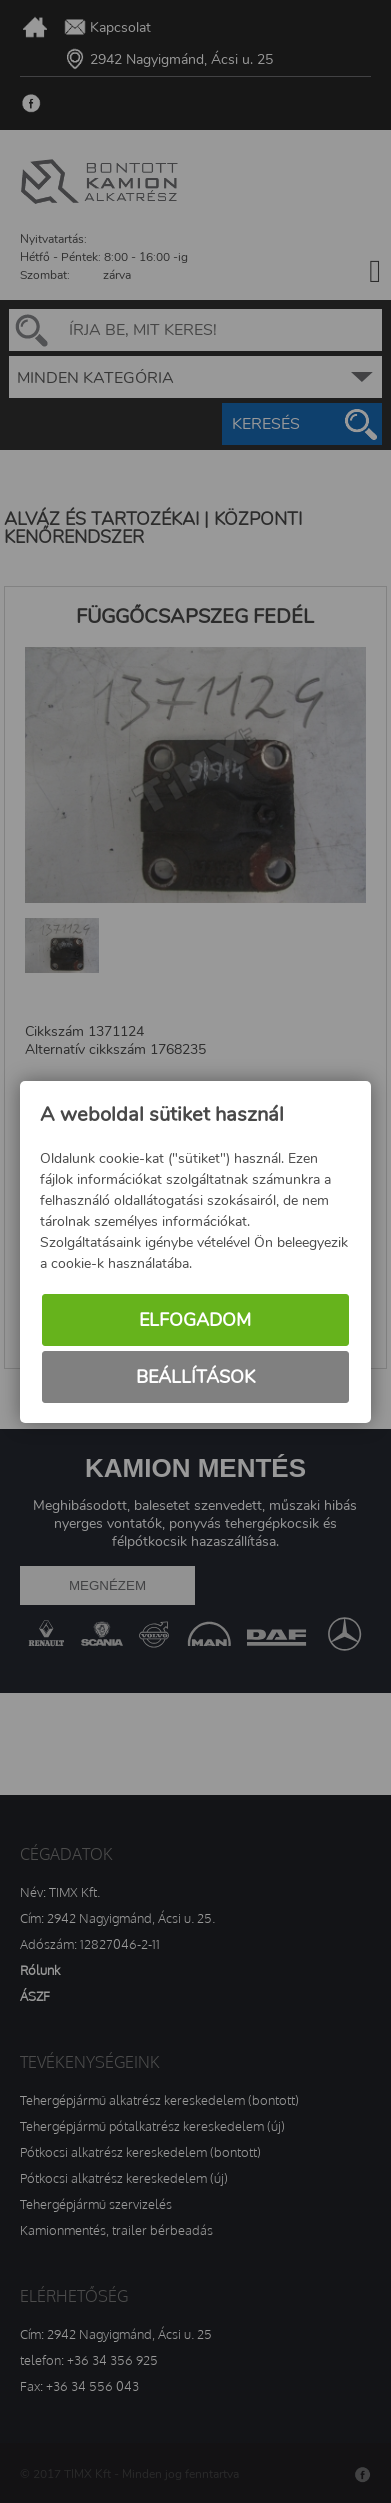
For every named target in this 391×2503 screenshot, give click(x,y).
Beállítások (195, 1377)
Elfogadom (195, 1320)
